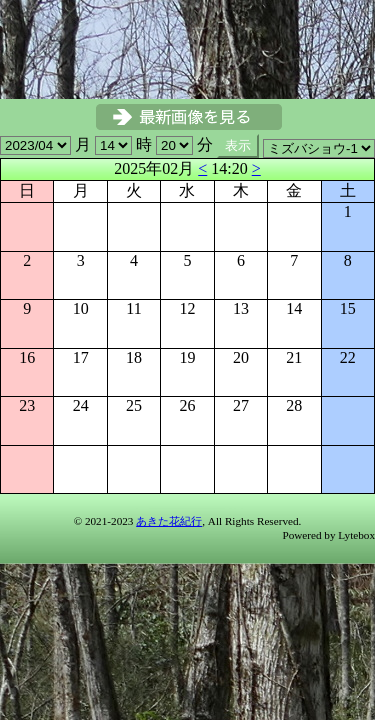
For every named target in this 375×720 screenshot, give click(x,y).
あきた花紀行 (169, 521)
